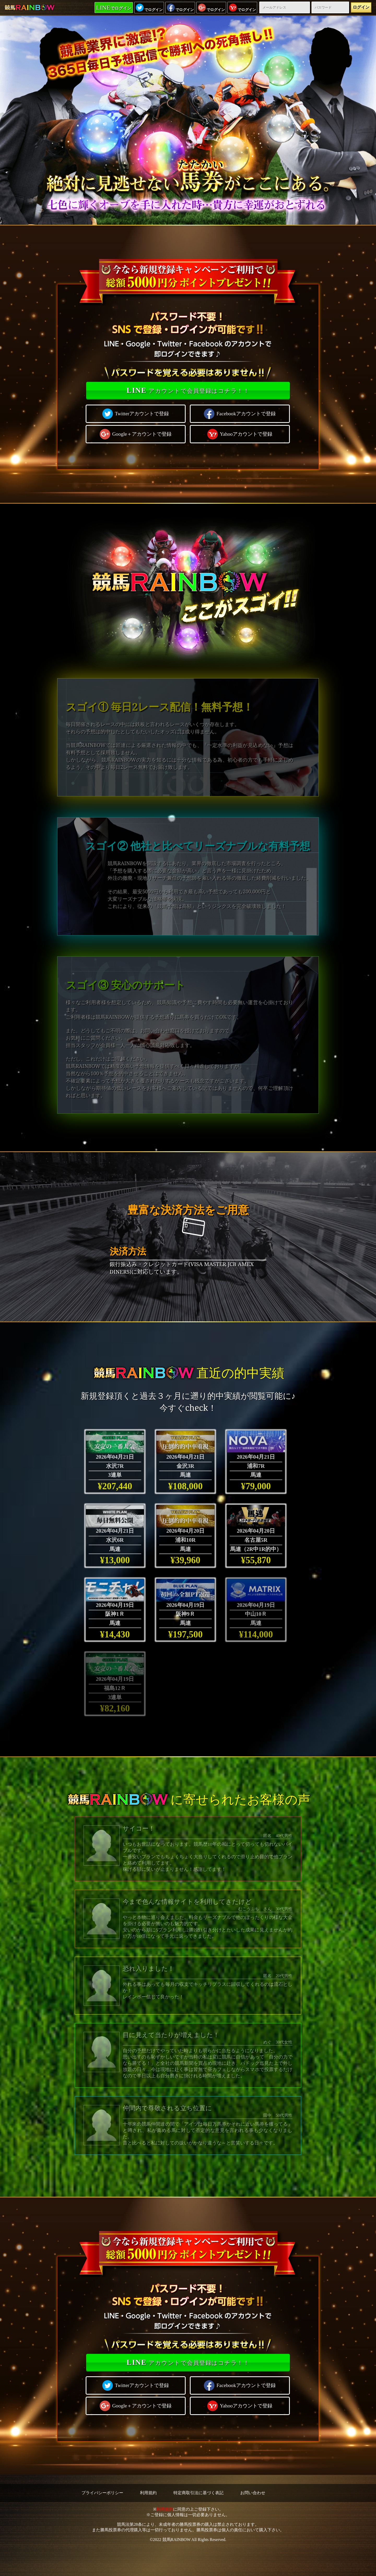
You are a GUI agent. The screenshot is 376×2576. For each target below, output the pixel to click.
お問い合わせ (252, 2493)
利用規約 (148, 2493)
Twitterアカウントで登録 (135, 414)
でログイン (113, 7)
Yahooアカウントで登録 (239, 434)
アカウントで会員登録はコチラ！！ (188, 390)
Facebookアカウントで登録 (240, 414)
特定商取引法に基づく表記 (198, 2493)
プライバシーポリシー (102, 2493)
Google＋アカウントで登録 (136, 434)
